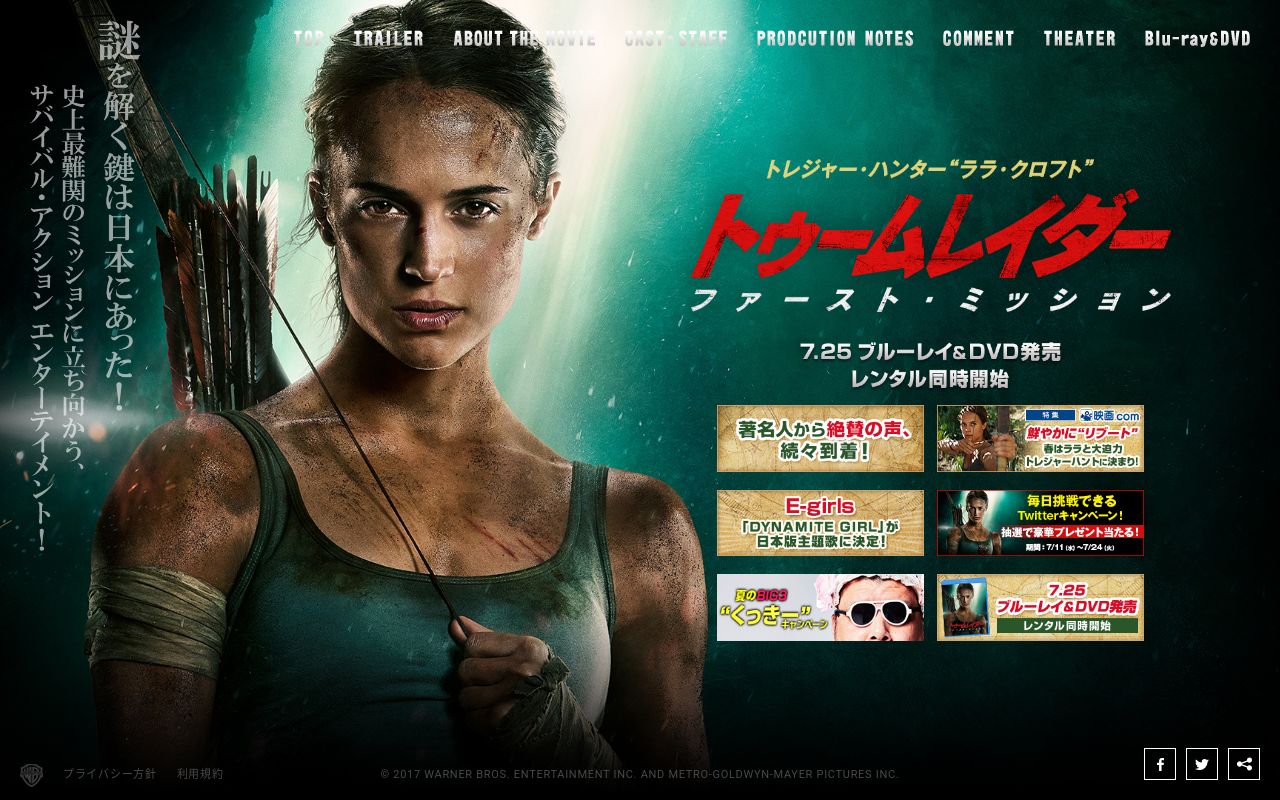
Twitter (1202, 764)
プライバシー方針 (110, 774)
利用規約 (200, 774)
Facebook (1160, 764)
